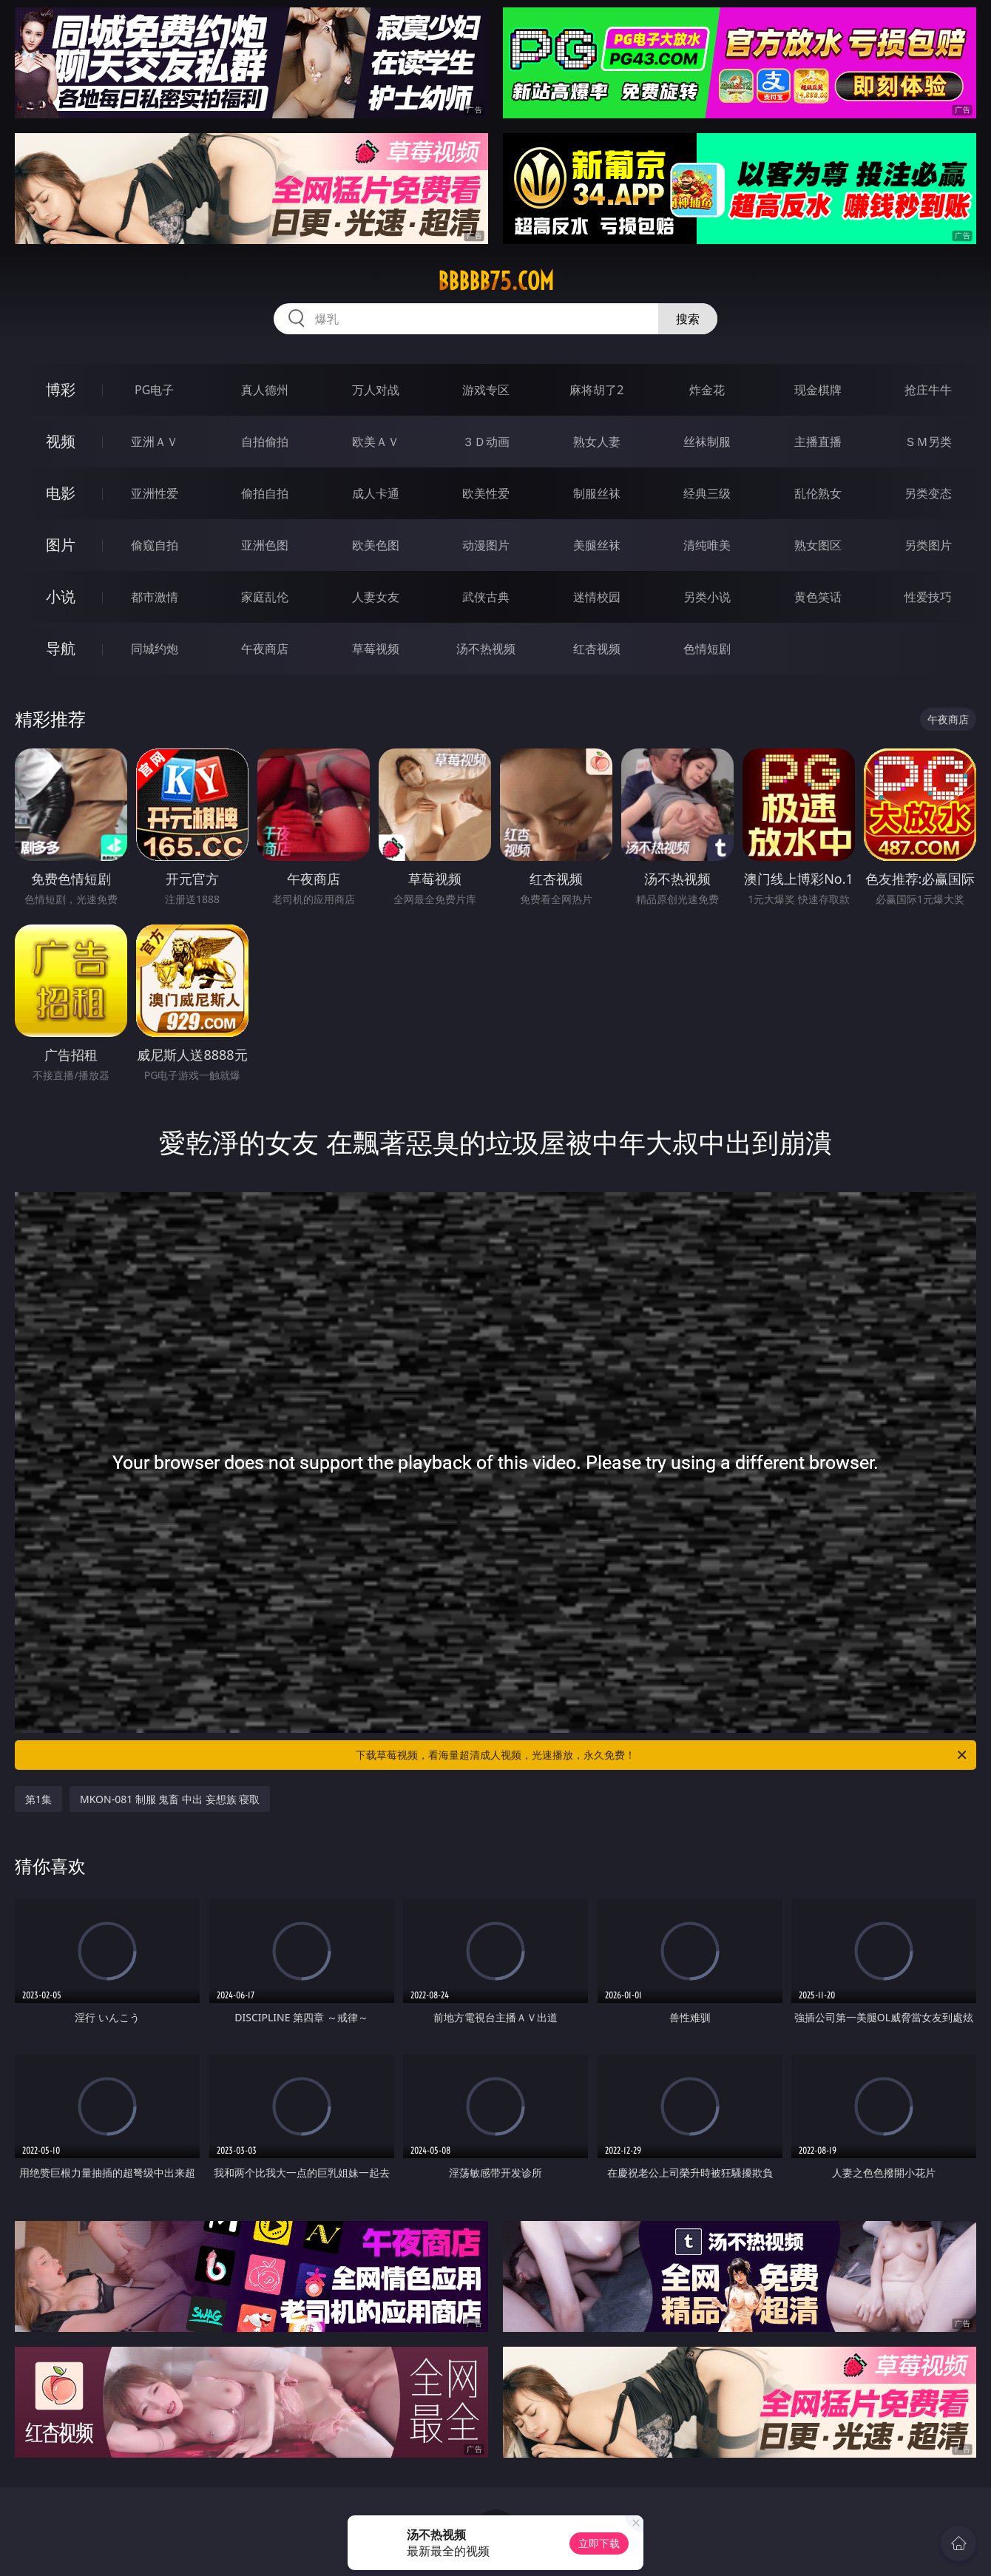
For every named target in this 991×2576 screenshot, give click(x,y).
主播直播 (818, 441)
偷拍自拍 (264, 493)
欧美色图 (375, 545)
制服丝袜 (596, 493)
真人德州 (264, 390)
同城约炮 (154, 648)
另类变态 (928, 493)
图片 (60, 545)
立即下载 (599, 2543)
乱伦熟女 (818, 493)
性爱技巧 (928, 597)
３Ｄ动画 (486, 441)
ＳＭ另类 (928, 441)
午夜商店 (264, 648)
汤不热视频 (485, 648)
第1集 (38, 1799)
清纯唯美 (707, 545)
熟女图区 (818, 545)
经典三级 (707, 493)
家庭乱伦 (264, 597)
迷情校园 (596, 597)
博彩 (60, 389)
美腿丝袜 (596, 545)
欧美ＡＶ (375, 441)
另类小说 (707, 597)
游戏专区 (486, 390)
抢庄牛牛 (928, 390)
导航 (60, 648)
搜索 (688, 319)
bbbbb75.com (496, 281)
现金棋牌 (818, 390)
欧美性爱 (486, 493)
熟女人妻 (596, 441)
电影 (60, 493)
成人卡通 (375, 493)
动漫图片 (486, 545)
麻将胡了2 (596, 390)
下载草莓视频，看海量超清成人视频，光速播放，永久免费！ (662, 1755)
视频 (60, 441)
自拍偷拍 (264, 441)
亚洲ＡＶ (154, 441)
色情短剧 (707, 648)
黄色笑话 (818, 597)
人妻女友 (375, 597)
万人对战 (375, 390)
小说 (60, 596)
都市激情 (154, 597)
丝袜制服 (707, 441)
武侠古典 (486, 597)
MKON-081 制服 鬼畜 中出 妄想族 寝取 (170, 1799)
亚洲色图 (264, 545)
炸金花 (707, 390)
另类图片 (928, 545)
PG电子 (154, 390)
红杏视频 (596, 648)
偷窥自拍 (154, 545)
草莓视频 (375, 648)
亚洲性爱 (154, 493)
